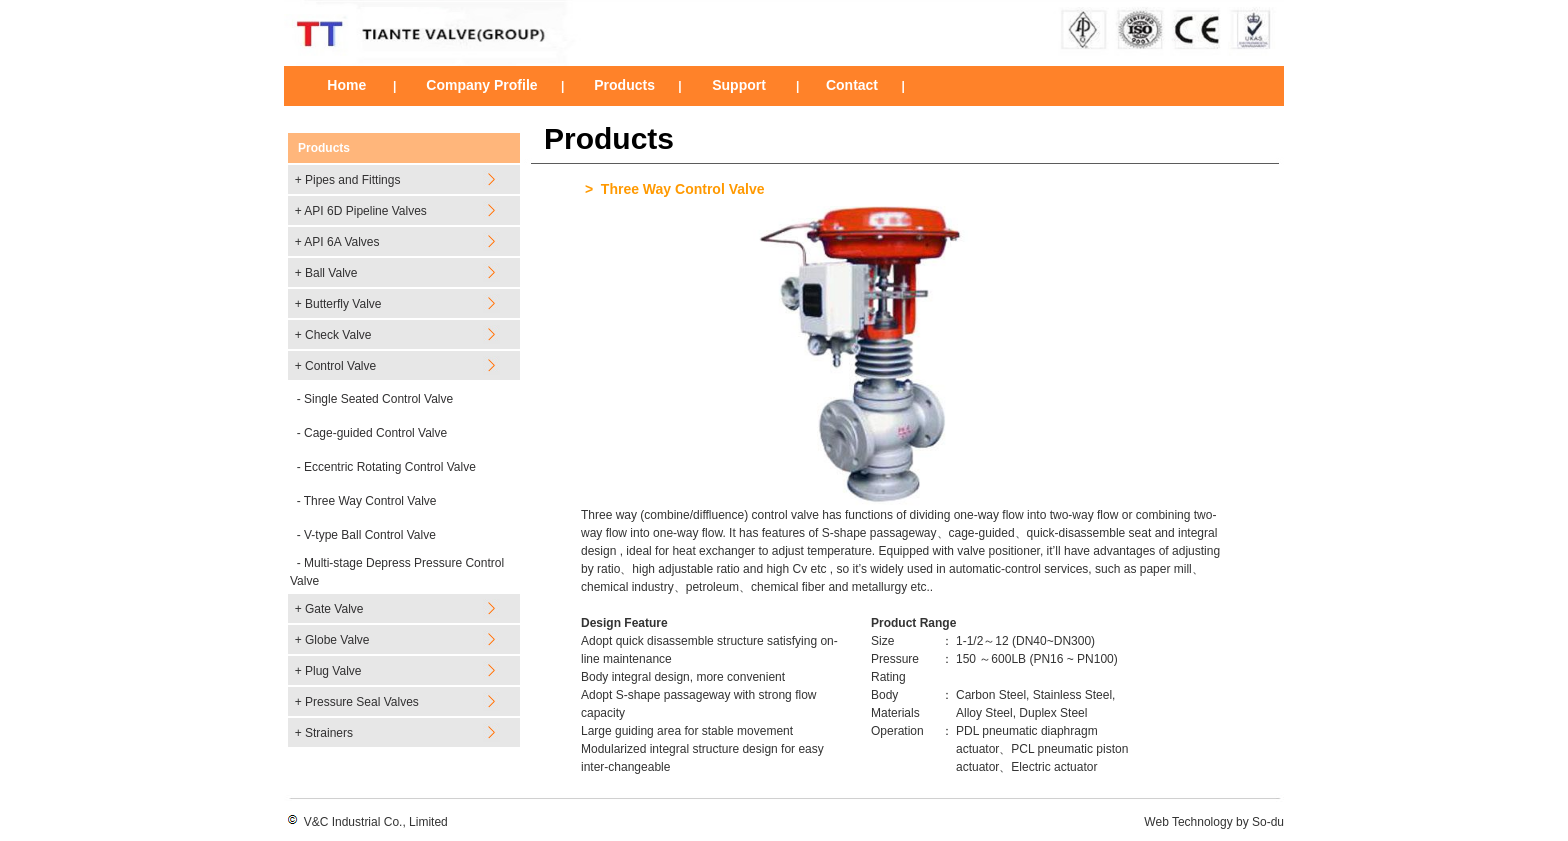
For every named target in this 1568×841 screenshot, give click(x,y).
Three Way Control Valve (370, 501)
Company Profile (481, 85)
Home (346, 85)
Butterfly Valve (343, 304)
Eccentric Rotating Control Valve (390, 467)
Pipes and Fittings (352, 180)
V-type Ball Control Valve (370, 535)
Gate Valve (334, 609)
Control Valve (340, 366)
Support (737, 85)
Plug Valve (333, 671)
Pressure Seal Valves (362, 702)
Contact (852, 85)
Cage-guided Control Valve (375, 433)
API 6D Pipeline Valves (365, 211)
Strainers (329, 733)
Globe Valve (337, 640)
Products (624, 85)
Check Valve (338, 335)
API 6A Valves (341, 242)
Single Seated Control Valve (378, 399)
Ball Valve (331, 273)
